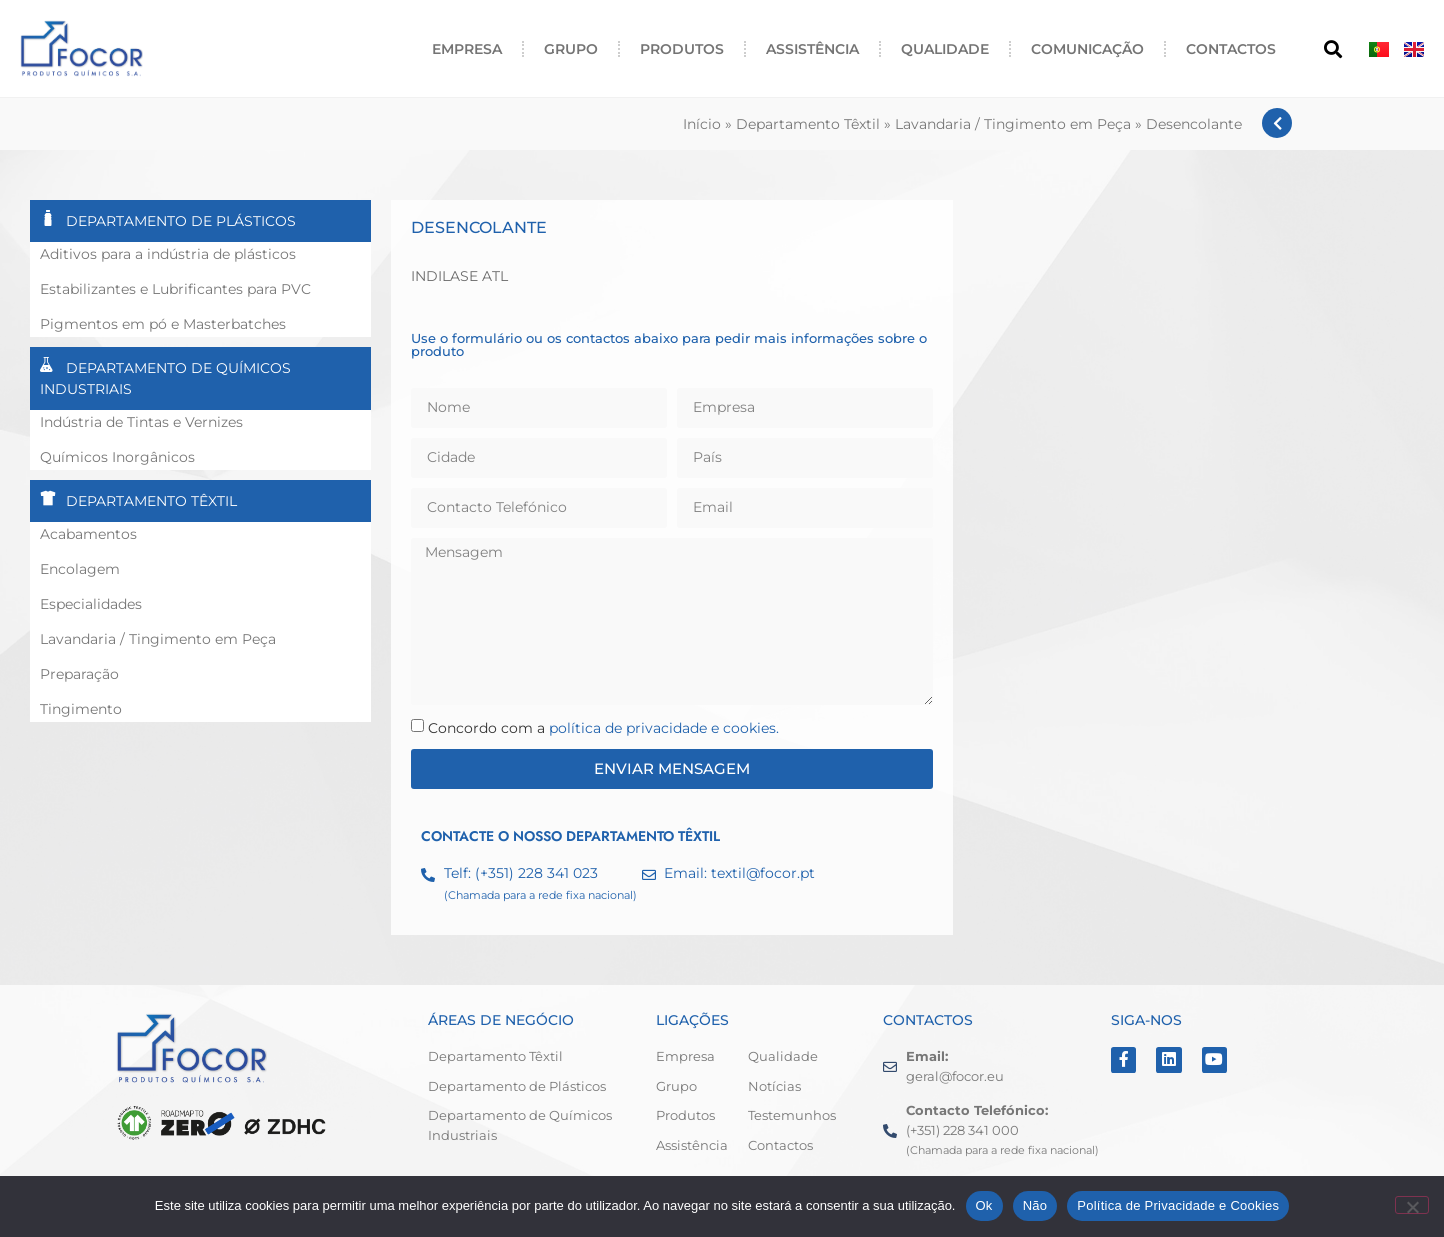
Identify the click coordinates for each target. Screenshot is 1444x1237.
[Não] (1412, 1205)
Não (1035, 1205)
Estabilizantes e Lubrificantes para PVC (175, 289)
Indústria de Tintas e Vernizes (141, 422)
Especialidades (91, 604)
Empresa (467, 49)
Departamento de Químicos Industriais (165, 378)
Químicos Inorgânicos (117, 457)
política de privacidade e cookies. (664, 727)
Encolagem (80, 569)
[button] (1332, 48)
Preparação (79, 674)
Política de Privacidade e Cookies (1178, 1205)
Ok (984, 1205)
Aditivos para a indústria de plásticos (168, 254)
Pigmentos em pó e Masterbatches (163, 324)
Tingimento (81, 709)
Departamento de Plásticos (181, 221)
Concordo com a (603, 727)
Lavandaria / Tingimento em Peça (1013, 124)
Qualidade (945, 49)
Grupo (571, 49)
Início (702, 124)
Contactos (1231, 49)
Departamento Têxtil (808, 124)
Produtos (682, 49)
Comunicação (1087, 49)
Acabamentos (88, 534)
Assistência (812, 49)
